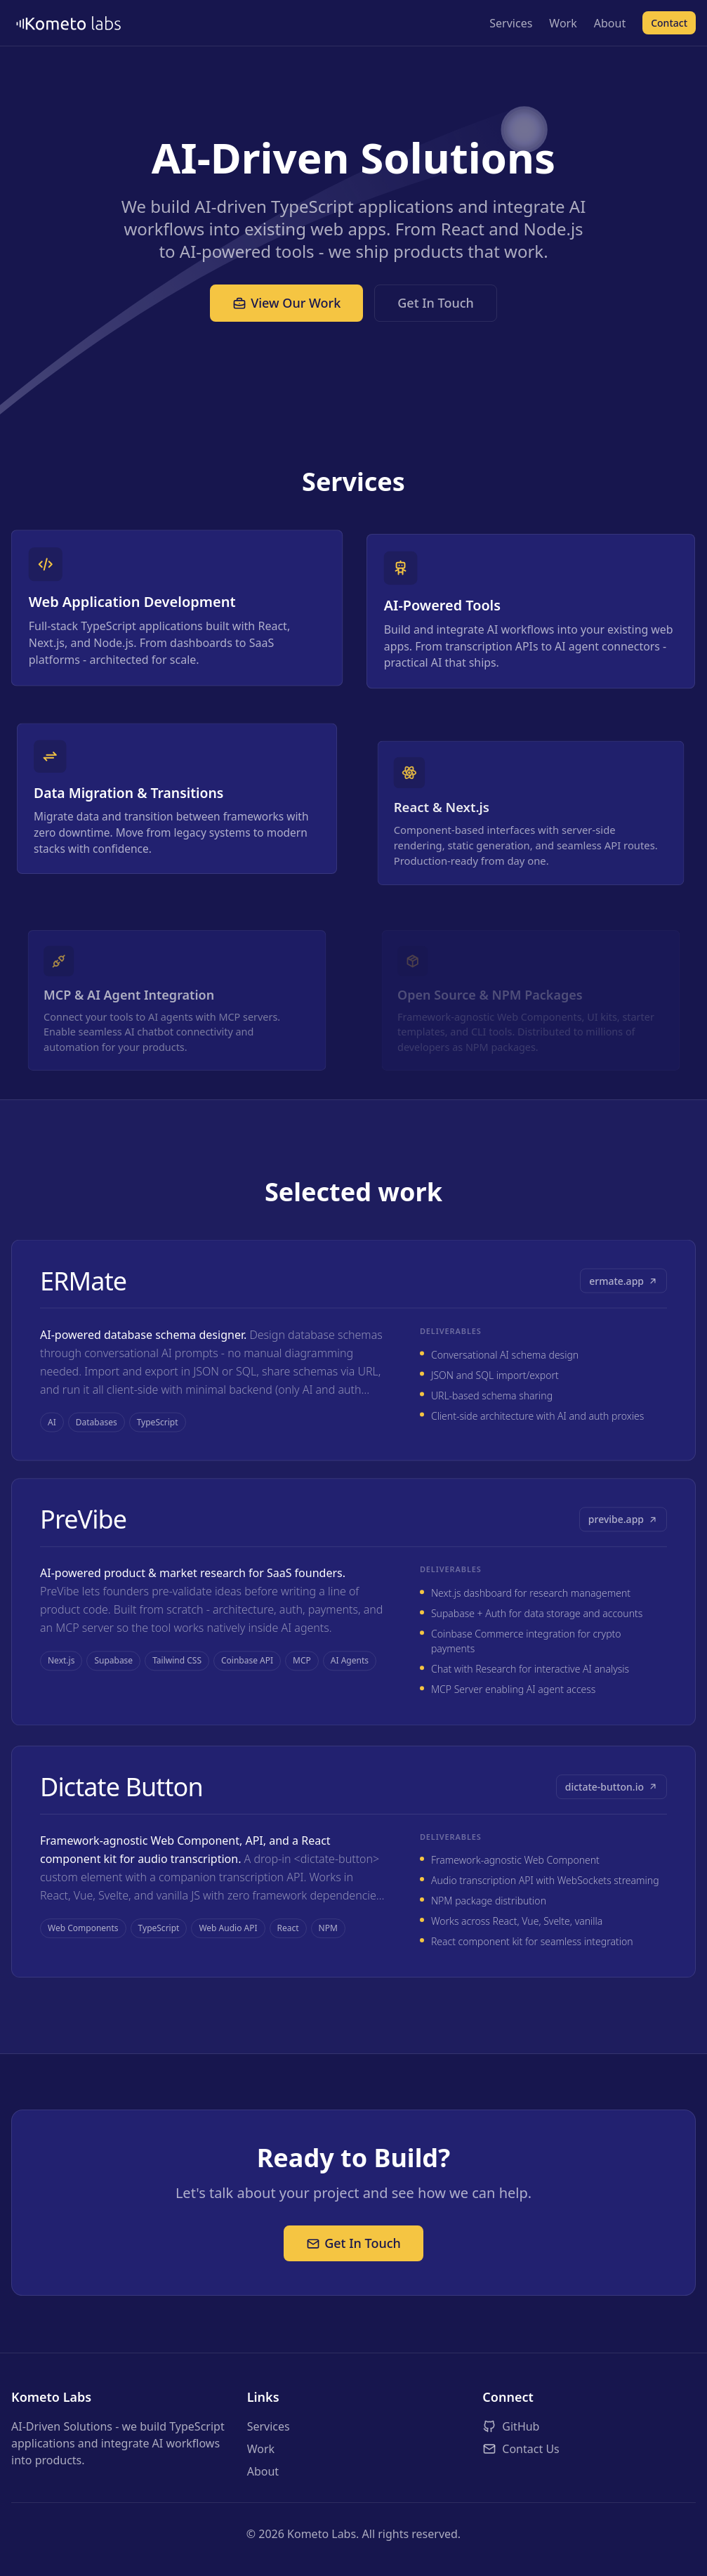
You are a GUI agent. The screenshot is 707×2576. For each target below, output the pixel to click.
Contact (669, 23)
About (610, 23)
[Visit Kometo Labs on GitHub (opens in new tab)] (589, 2426)
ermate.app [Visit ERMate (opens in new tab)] (623, 1286)
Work (562, 23)
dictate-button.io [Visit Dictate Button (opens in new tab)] (611, 1812)
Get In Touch (435, 303)
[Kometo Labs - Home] (71, 23)
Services (510, 23)
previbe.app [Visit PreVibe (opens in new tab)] (623, 1534)
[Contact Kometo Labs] (589, 2448)
